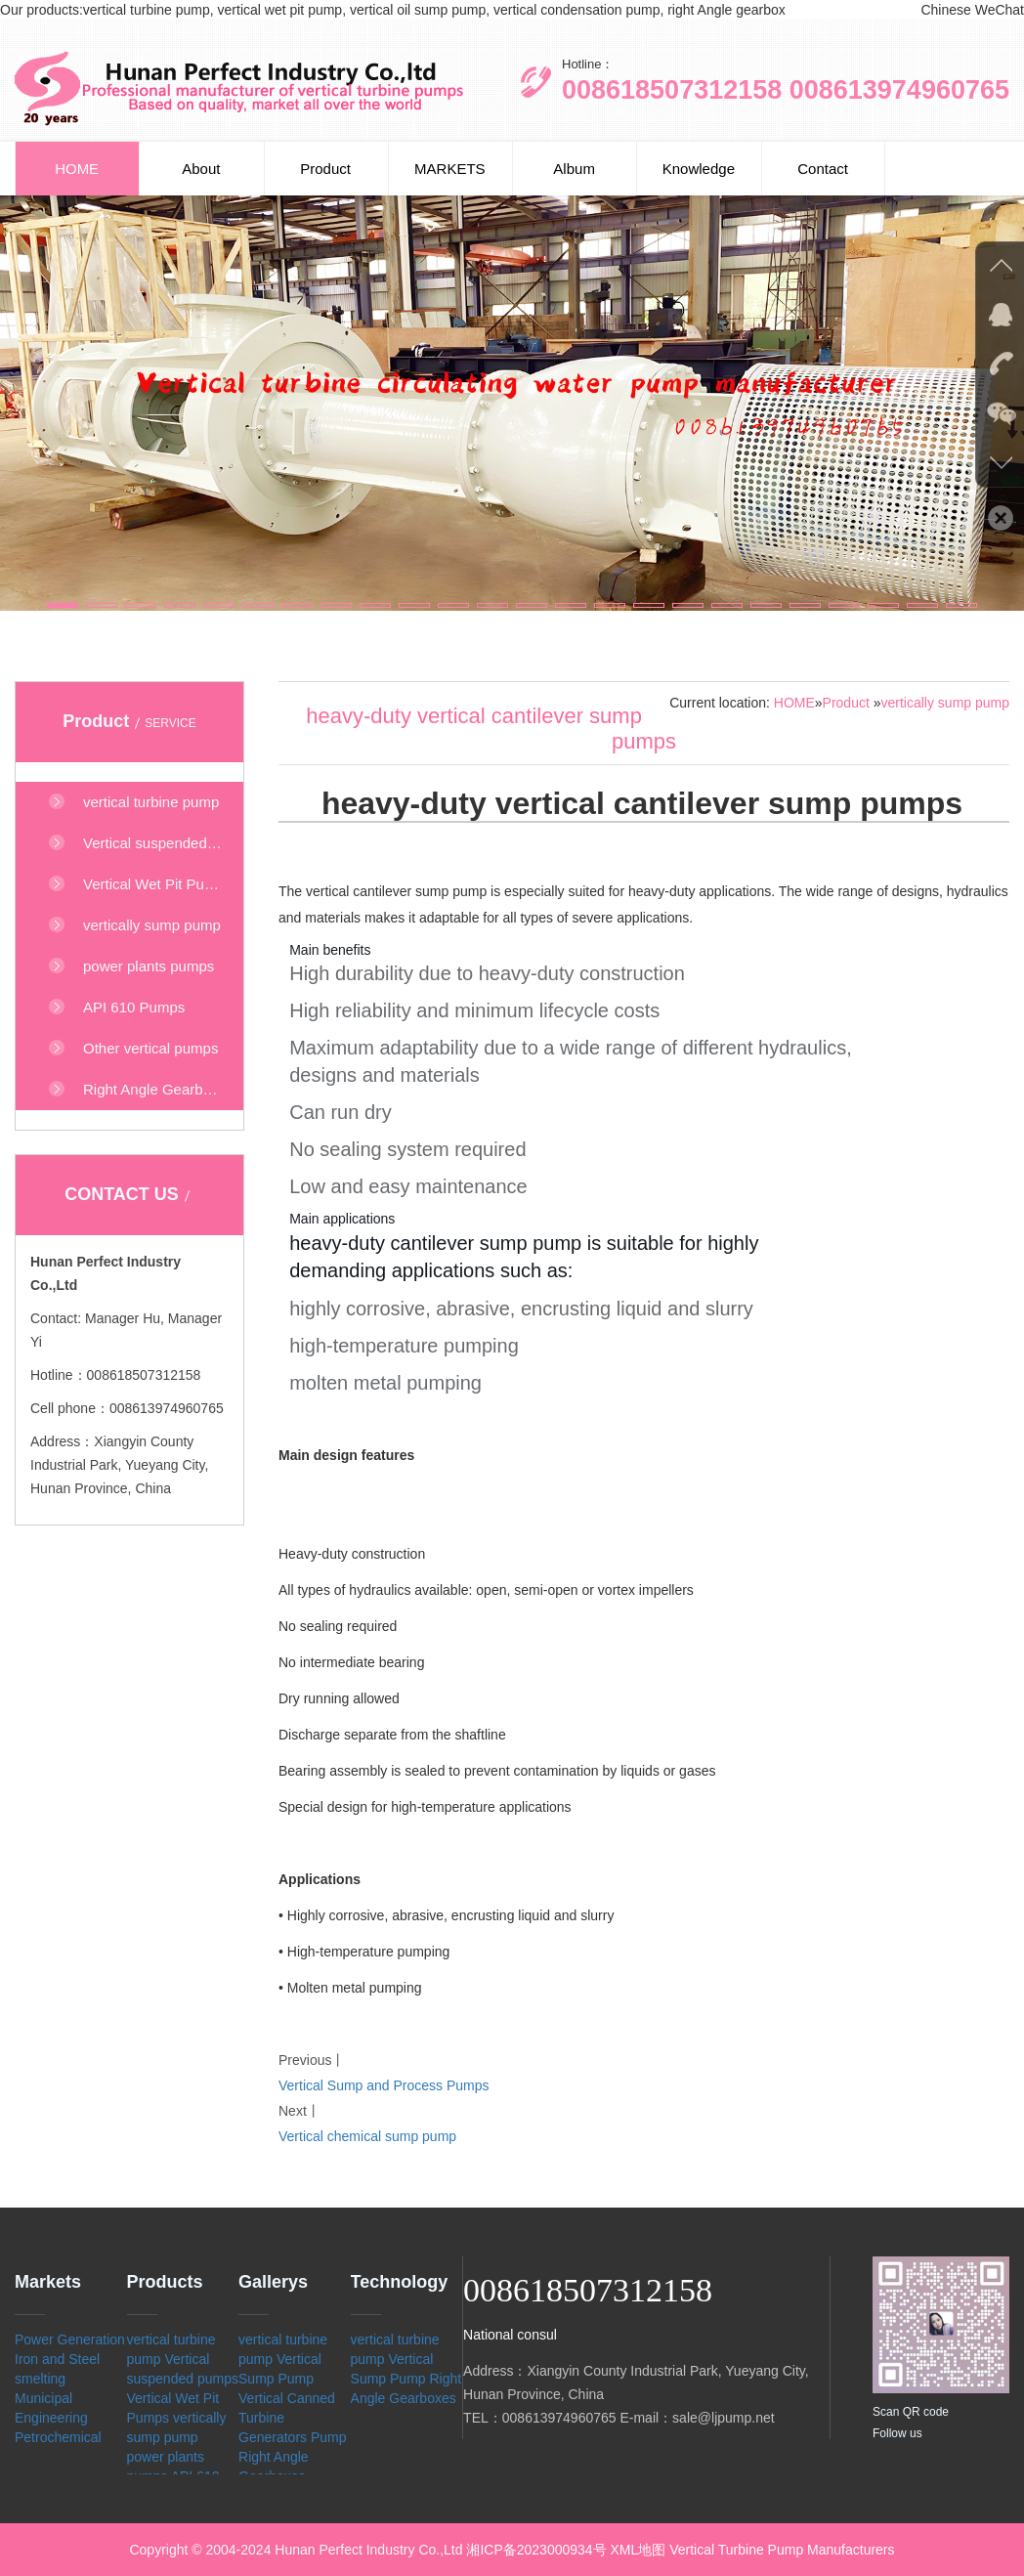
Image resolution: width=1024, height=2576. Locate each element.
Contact (822, 168)
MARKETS (450, 168)
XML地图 (638, 2549)
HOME (77, 168)
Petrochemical (58, 2437)
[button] (62, 605)
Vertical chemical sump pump (367, 2136)
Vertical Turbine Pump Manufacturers (781, 2549)
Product (325, 168)
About (201, 168)
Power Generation (70, 2339)
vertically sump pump (945, 702)
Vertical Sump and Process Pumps (384, 2085)
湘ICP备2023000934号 (536, 2549)
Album (574, 168)
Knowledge (698, 168)
